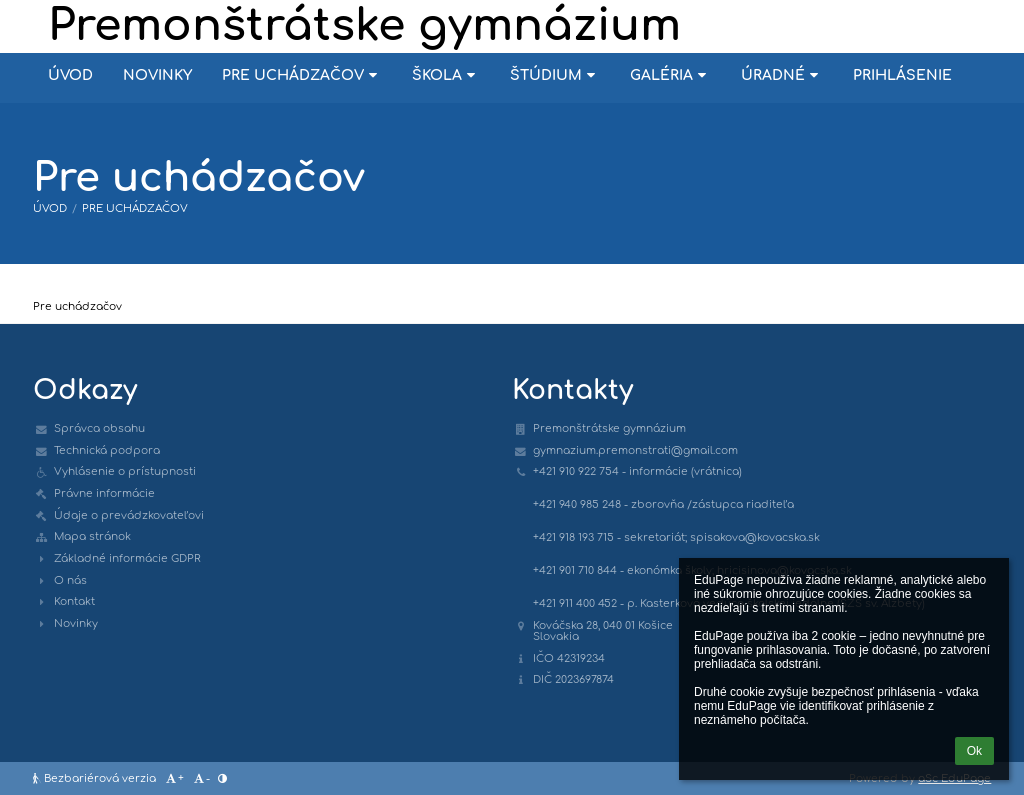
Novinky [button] (157, 75)
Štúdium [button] (555, 75)
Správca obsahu (99, 428)
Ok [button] (974, 751)
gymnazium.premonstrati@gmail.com (635, 450)
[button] (222, 779)
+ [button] (174, 779)
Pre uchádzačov (135, 208)
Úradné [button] (782, 75)
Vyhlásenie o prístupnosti (125, 471)
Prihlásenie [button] (902, 75)
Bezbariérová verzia (96, 778)
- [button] (201, 779)
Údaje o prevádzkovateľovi (129, 515)
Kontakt (74, 601)
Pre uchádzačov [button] (302, 75)
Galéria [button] (670, 75)
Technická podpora (107, 450)
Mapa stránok (92, 536)
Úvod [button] (70, 75)
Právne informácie (104, 493)
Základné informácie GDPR (127, 558)
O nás (70, 580)
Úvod (50, 208)
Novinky (76, 623)
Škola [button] (446, 75)
